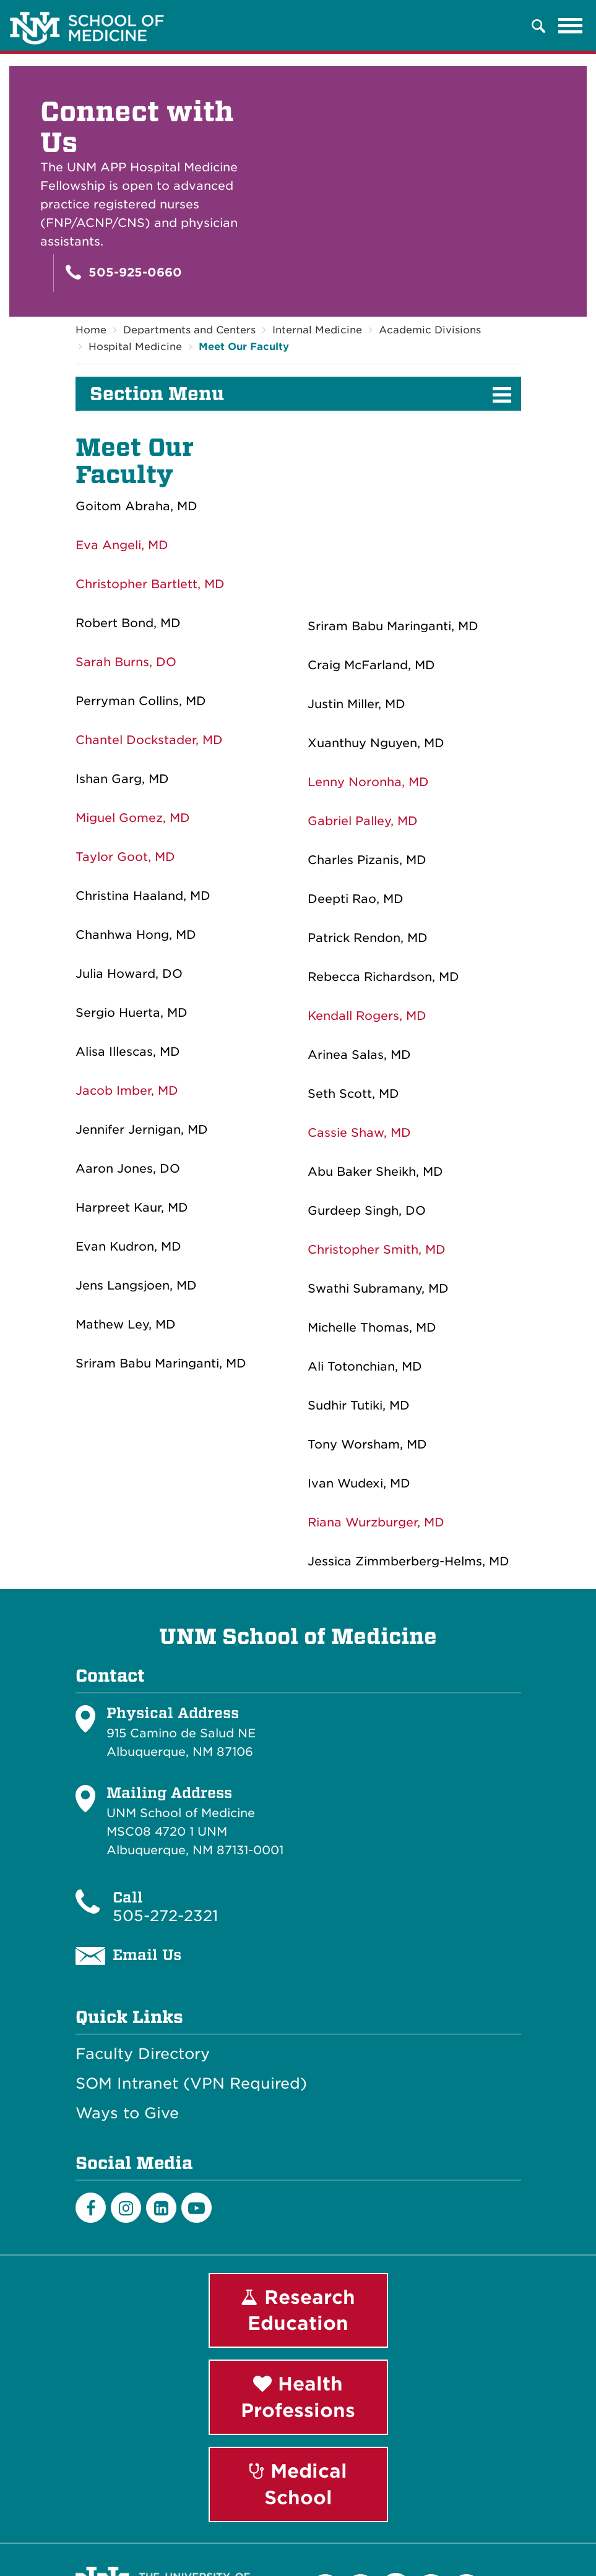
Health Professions (298, 2397)
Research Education (298, 2310)
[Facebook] (91, 2208)
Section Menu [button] (157, 393)
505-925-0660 (124, 272)
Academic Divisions (430, 330)
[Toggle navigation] (570, 26)
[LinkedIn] (161, 2208)
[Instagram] (126, 2208)
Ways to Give (127, 2113)
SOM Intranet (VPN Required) (191, 2083)
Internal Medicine (317, 330)
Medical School (298, 2484)
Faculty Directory (143, 2054)
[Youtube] (196, 2208)
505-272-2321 (165, 1916)
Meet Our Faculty (244, 347)
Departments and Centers (189, 330)
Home (91, 330)
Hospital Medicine (135, 347)
